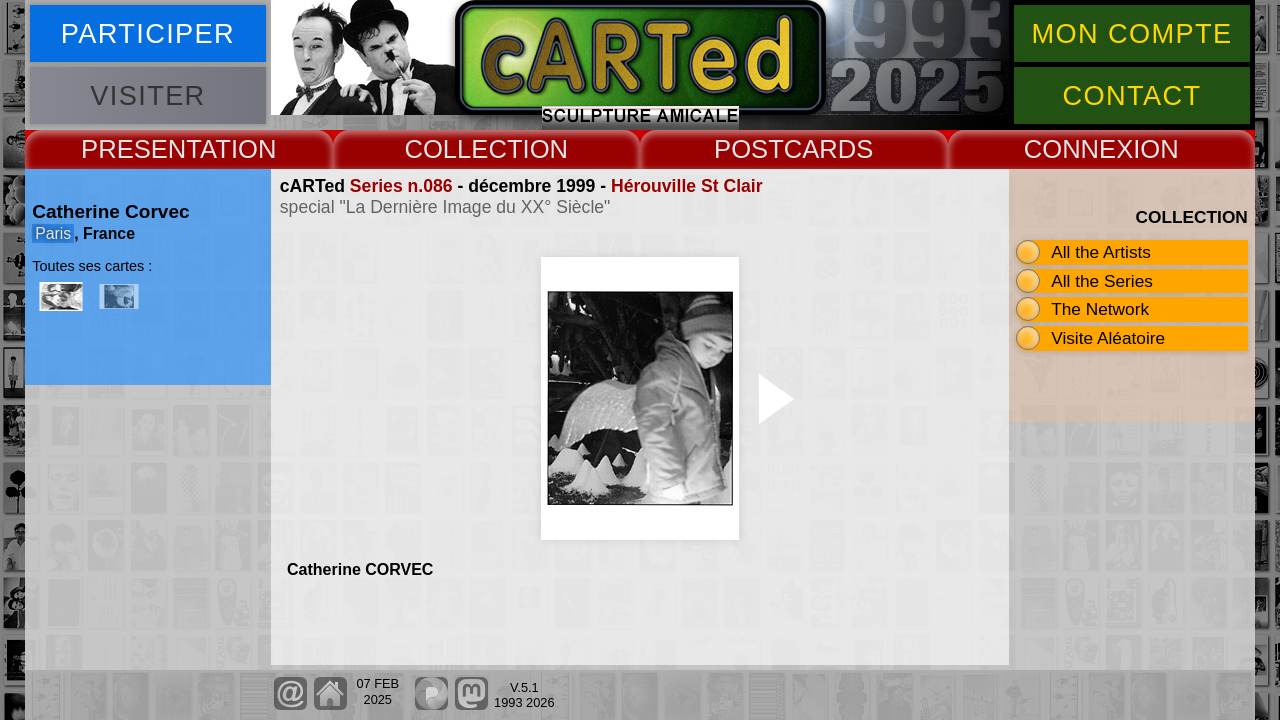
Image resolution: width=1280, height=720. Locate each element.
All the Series (1102, 281)
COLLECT (463, 149)
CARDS (829, 149)
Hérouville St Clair (687, 186)
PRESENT (140, 149)
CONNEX (1079, 149)
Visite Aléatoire (1108, 338)
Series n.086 (401, 186)
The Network (1100, 309)
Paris (53, 233)
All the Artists (1101, 252)
